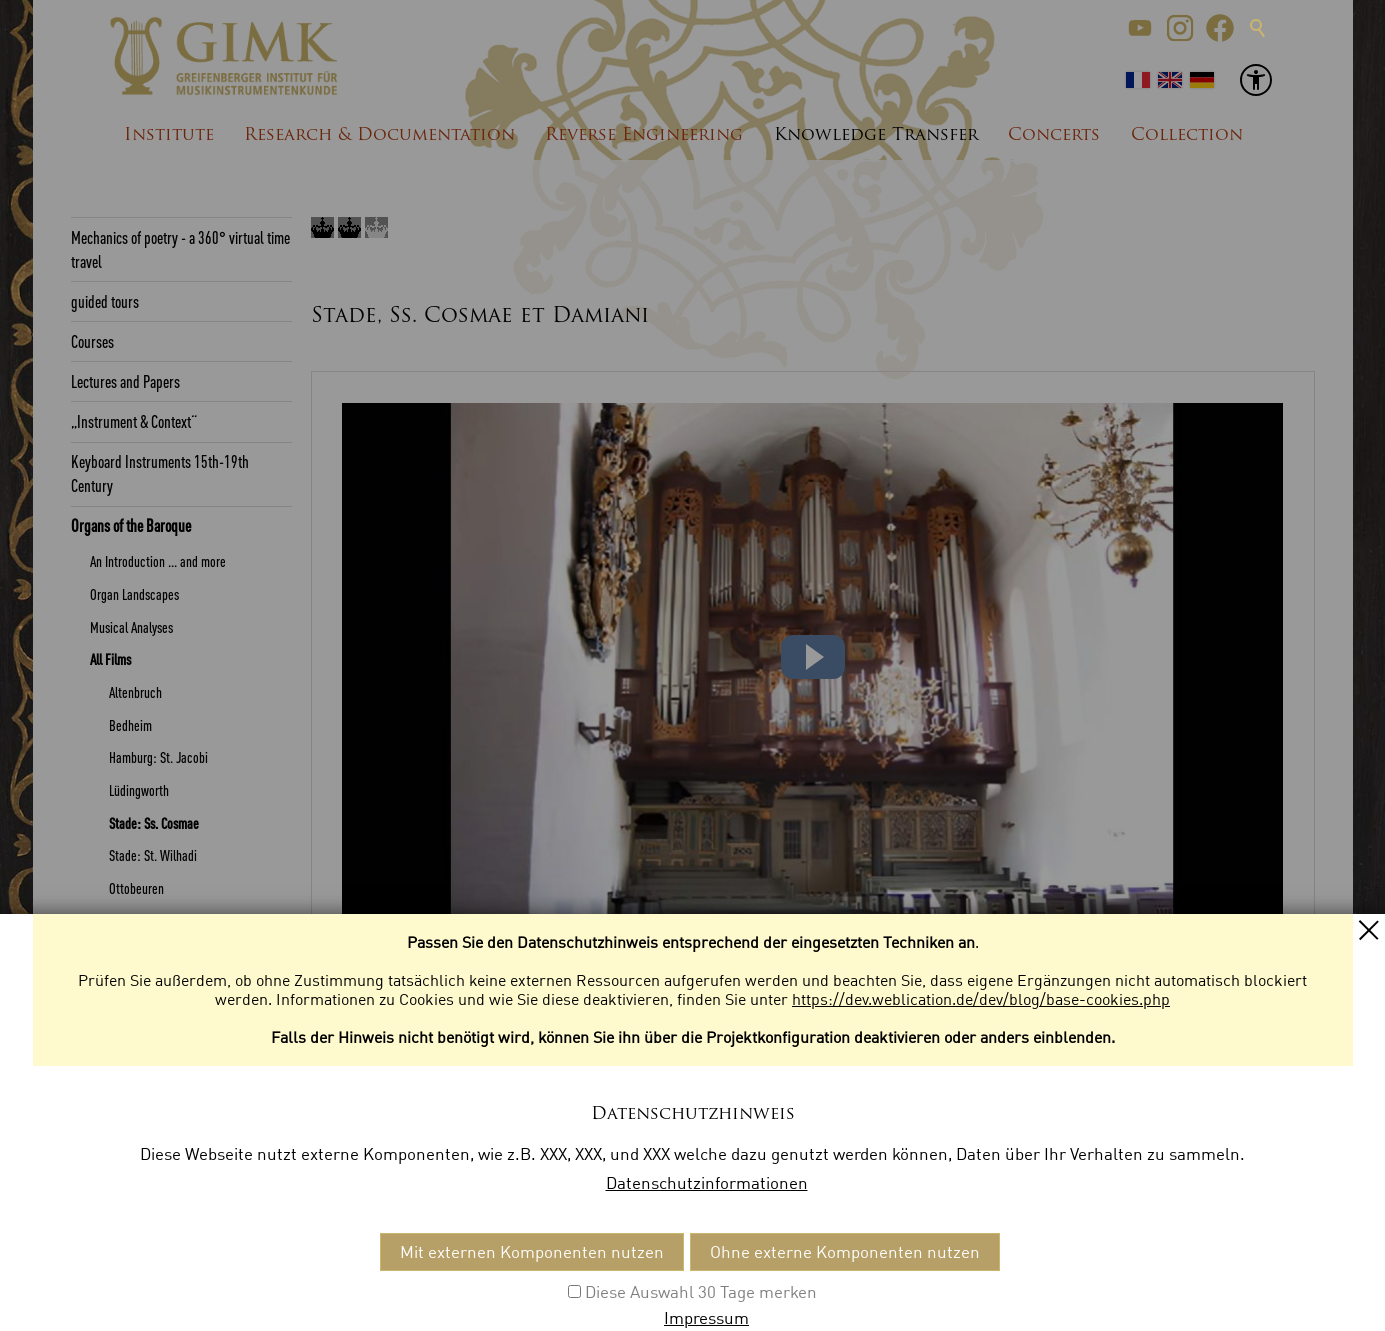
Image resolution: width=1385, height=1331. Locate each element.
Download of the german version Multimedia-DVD (169, 1028)
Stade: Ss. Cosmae (154, 823)
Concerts (1054, 135)
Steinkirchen (140, 920)
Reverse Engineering (644, 135)
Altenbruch (135, 692)
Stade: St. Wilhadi (153, 855)
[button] (1140, 28)
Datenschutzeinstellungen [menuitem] (444, 1270)
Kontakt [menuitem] (101, 1270)
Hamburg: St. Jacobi (158, 757)
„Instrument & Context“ (134, 421)
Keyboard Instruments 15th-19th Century (160, 473)
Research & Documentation (379, 135)
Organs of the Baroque (131, 525)
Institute (169, 135)
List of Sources (110, 1195)
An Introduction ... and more (158, 561)
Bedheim (130, 725)
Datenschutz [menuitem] (285, 1270)
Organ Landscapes (134, 594)
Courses (92, 341)
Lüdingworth (139, 790)
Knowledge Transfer (876, 135)
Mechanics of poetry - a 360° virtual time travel (180, 249)
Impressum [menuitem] (184, 1270)
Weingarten (137, 953)
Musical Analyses (131, 627)
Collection (1187, 135)
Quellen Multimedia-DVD (150, 1072)
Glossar (91, 1155)
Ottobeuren (136, 888)
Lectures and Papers (125, 381)
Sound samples (126, 986)
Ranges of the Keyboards (137, 1115)
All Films (110, 659)
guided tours (105, 301)
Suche (1258, 28)
